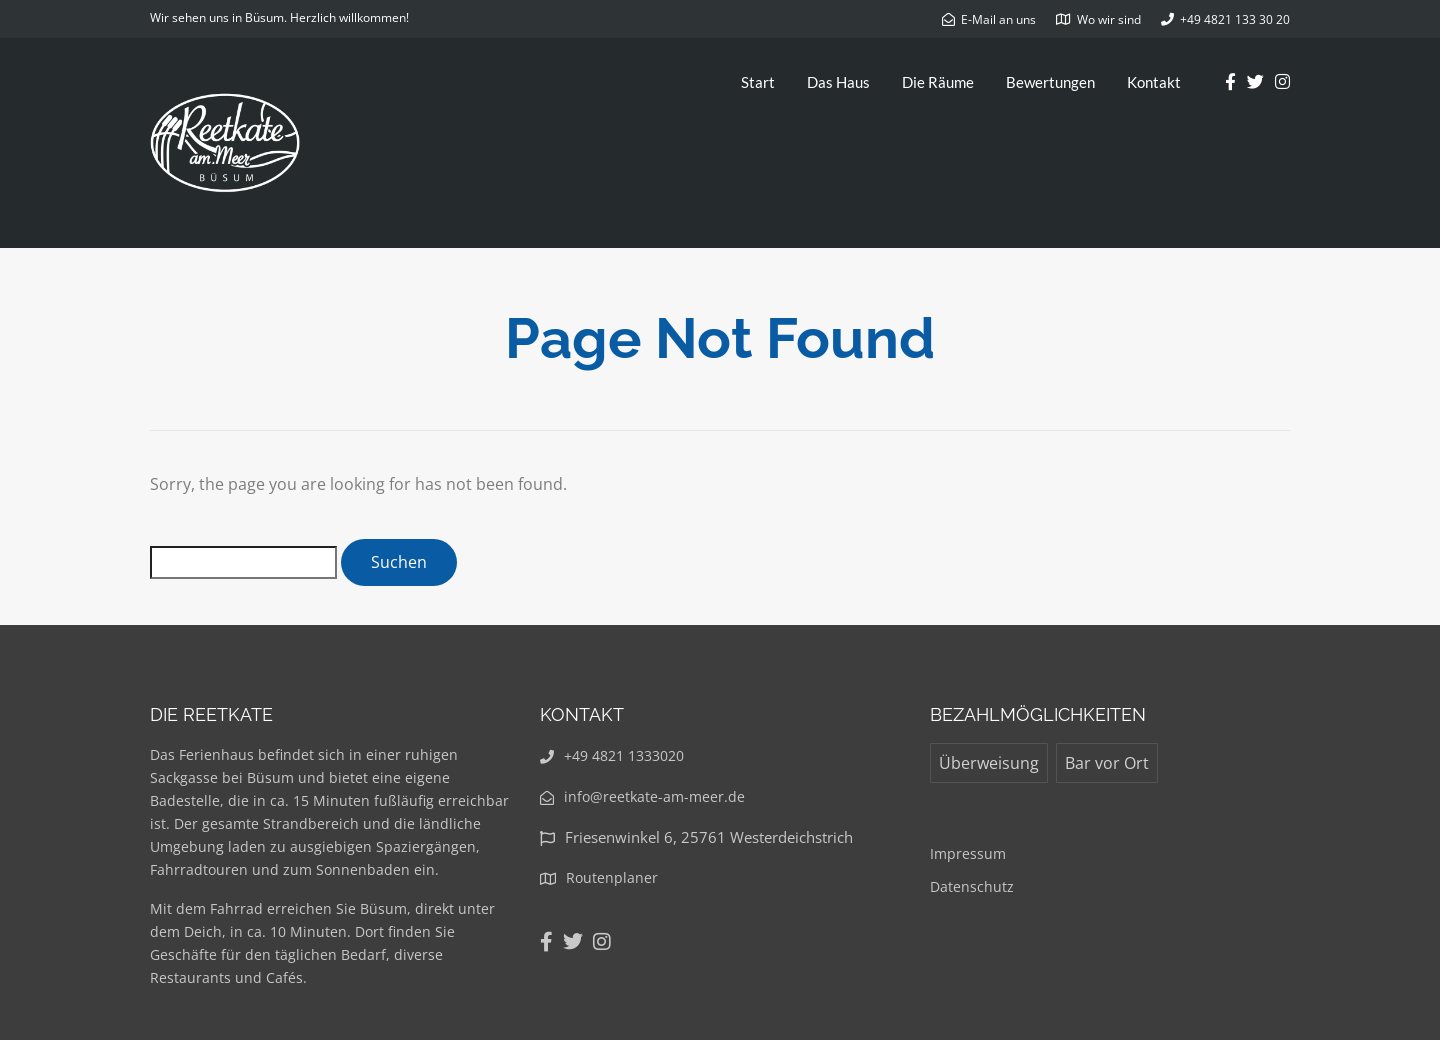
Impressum (968, 853)
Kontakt (1154, 82)
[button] (1397, 28)
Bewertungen (1050, 82)
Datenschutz (972, 886)
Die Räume (938, 82)
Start (758, 82)
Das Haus (838, 82)
